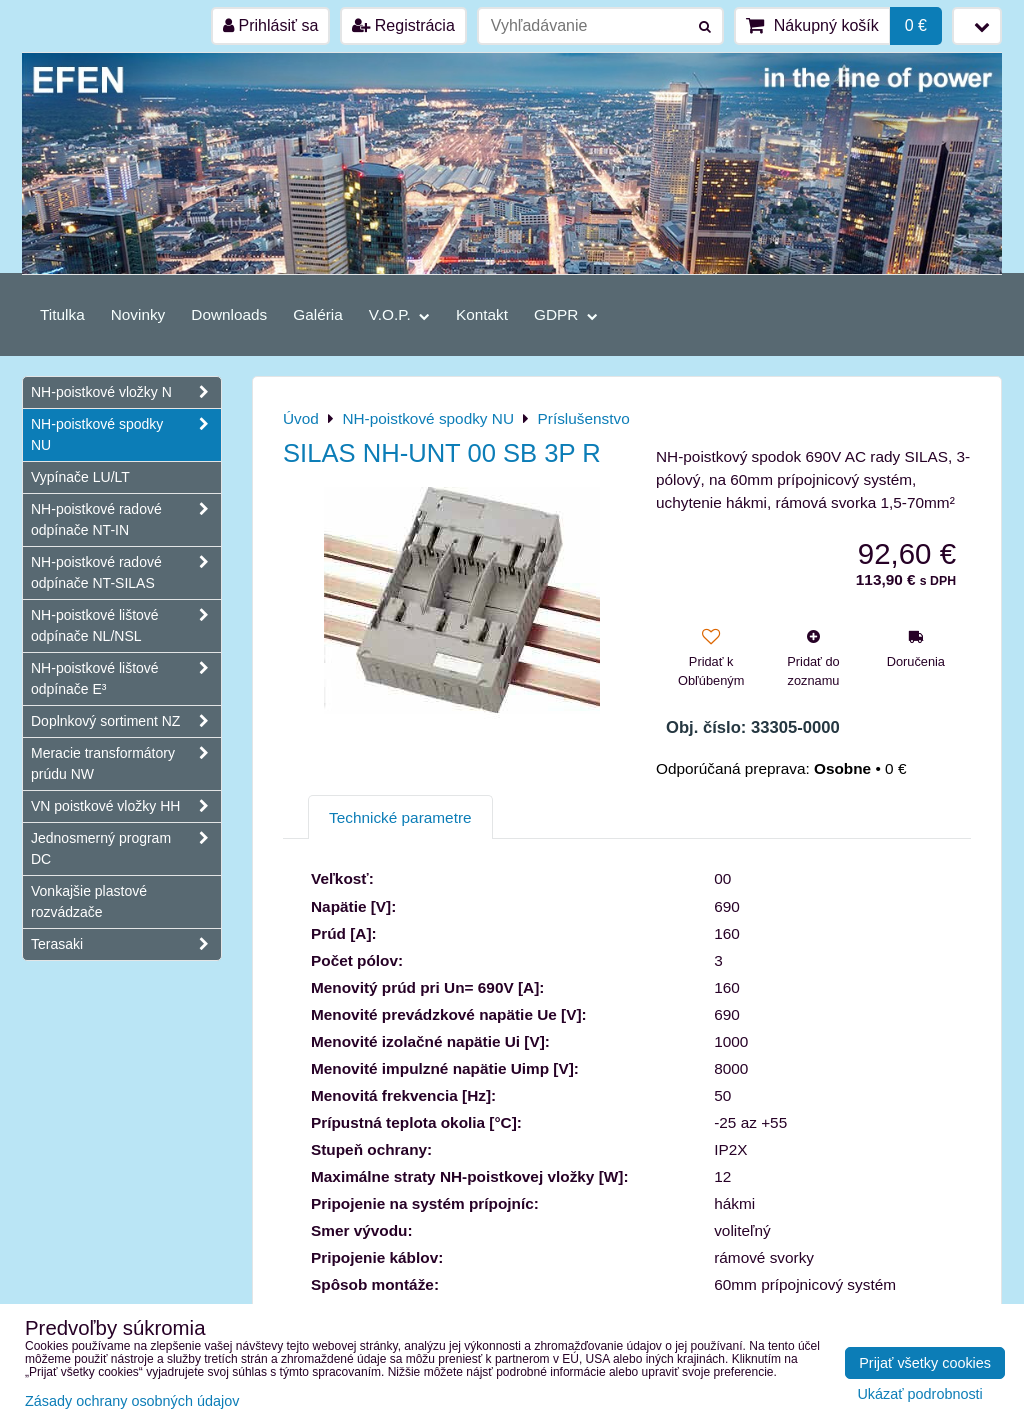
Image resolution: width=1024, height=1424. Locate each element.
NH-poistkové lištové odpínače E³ (126, 679)
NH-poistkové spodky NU (126, 435)
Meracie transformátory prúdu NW (126, 764)
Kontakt (482, 314)
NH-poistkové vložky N (126, 392)
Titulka (62, 314)
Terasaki (126, 944)
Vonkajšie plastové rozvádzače (89, 901)
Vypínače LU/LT (80, 477)
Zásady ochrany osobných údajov (132, 1401)
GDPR (566, 314)
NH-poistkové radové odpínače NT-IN (126, 520)
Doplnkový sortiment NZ (126, 721)
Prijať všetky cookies (925, 1363)
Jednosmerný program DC (126, 849)
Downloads (229, 314)
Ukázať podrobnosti (919, 1394)
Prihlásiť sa (270, 25)
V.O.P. (399, 314)
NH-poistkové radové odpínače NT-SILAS (126, 573)
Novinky (138, 314)
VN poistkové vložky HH (126, 806)
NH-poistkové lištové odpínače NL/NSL (126, 626)
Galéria (318, 314)
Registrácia (403, 25)
